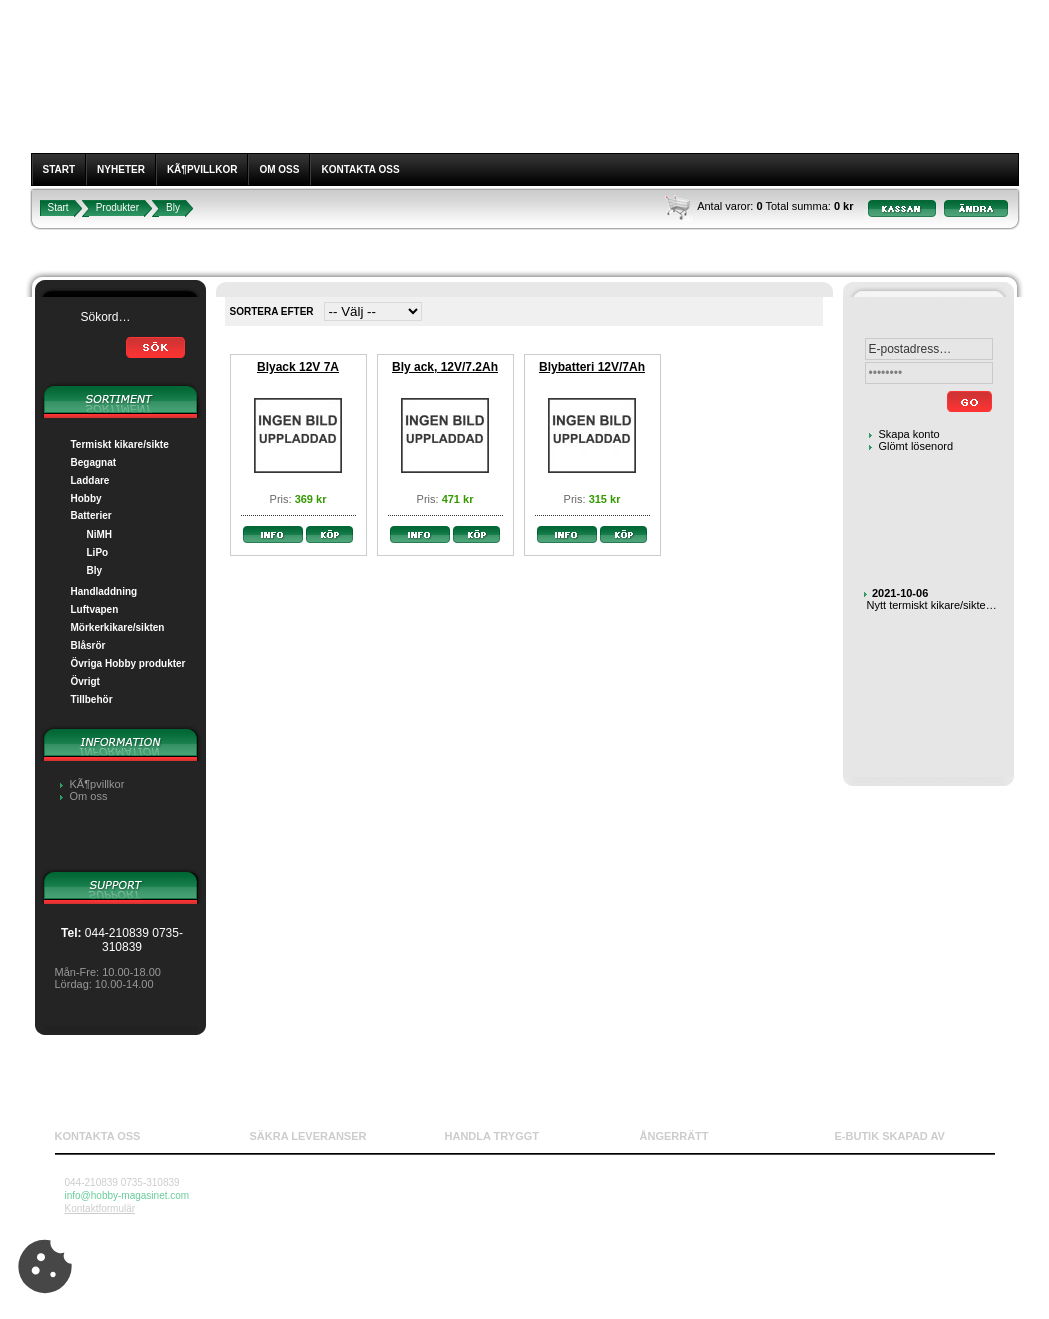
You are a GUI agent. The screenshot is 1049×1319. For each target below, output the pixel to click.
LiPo (98, 552)
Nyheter (121, 169)
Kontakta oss (360, 169)
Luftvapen (95, 609)
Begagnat (94, 462)
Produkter (117, 207)
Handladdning (104, 591)
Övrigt (85, 681)
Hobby (86, 498)
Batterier (91, 515)
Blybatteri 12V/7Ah (592, 367)
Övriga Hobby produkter (128, 663)
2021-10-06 (900, 593)
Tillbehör (92, 699)
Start (59, 169)
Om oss (279, 169)
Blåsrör (88, 645)
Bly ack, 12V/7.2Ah (445, 367)
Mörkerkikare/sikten (118, 627)
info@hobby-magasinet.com (127, 1195)
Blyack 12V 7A (298, 367)
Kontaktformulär (100, 1208)
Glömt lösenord (916, 446)
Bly (173, 207)
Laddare (90, 480)
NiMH (100, 534)
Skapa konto (909, 434)
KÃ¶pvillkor (202, 169)
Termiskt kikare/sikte (120, 444)
